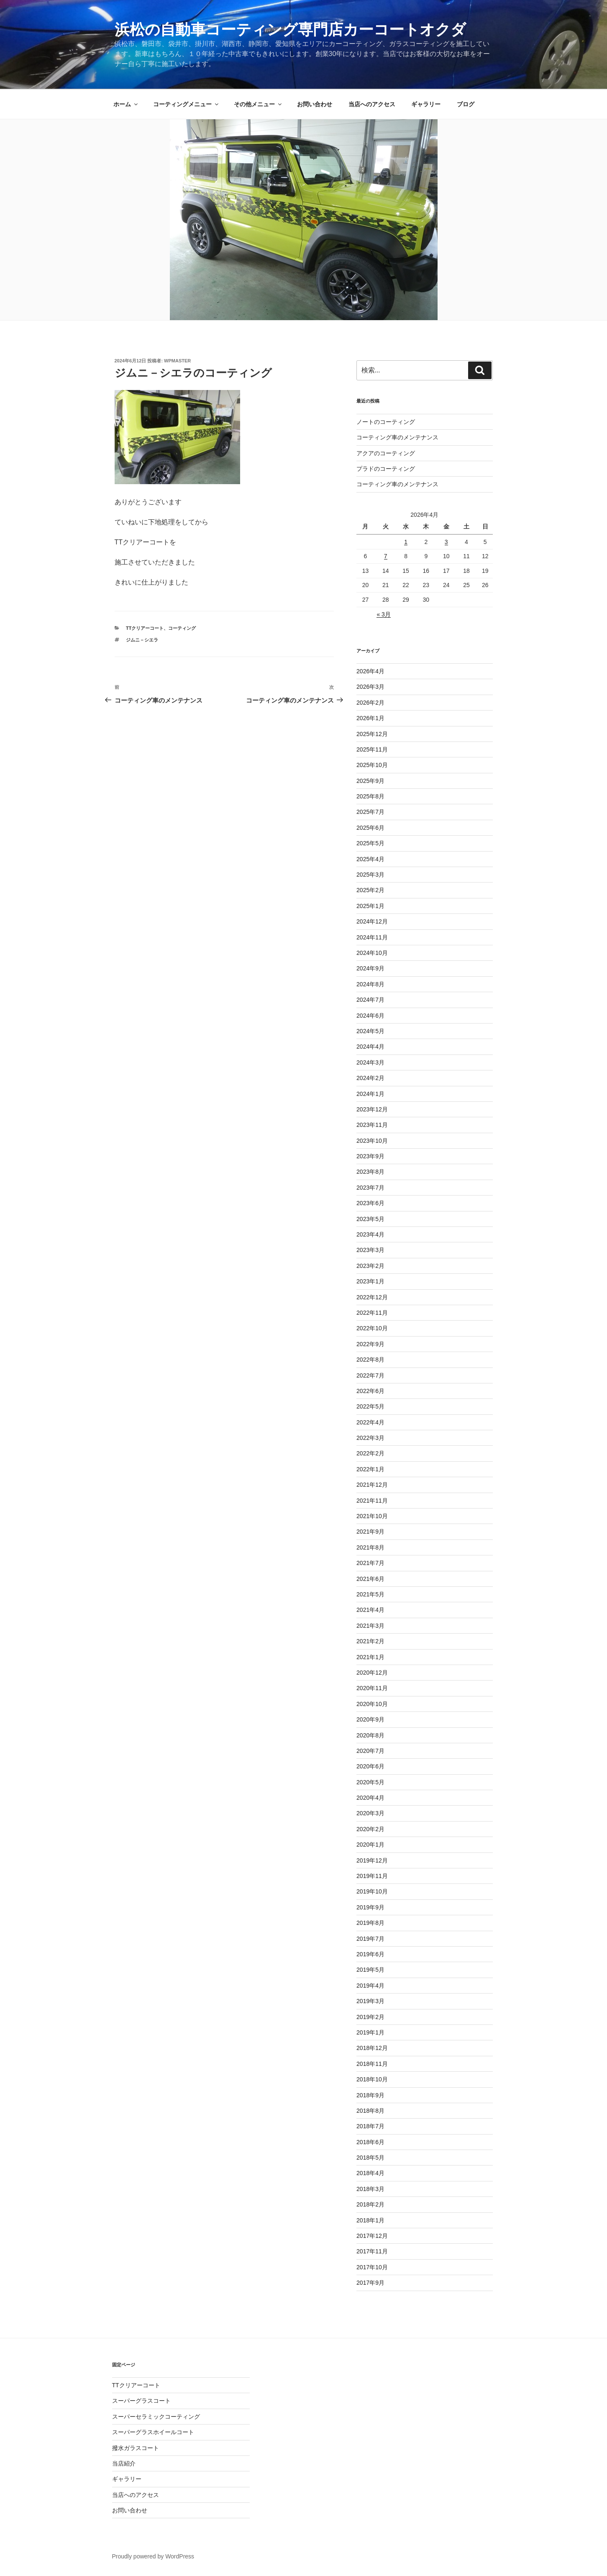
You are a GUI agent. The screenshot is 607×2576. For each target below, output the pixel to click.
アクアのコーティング (385, 453)
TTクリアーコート (145, 628)
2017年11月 (372, 2251)
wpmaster (177, 360)
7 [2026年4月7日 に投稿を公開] (385, 556)
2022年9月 (370, 1344)
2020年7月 (370, 1750)
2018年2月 (370, 2204)
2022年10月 (372, 1328)
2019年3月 (370, 2001)
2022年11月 (372, 1312)
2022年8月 (370, 1359)
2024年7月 (370, 999)
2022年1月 (370, 1469)
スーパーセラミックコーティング (156, 2416)
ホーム (126, 104)
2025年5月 (370, 843)
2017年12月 (372, 2235)
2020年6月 (370, 1766)
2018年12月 (372, 2048)
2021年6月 (370, 1578)
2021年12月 (372, 1484)
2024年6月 (370, 1015)
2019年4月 (370, 1985)
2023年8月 (370, 1171)
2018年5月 (370, 2157)
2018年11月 (372, 2063)
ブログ (465, 104)
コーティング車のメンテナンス (397, 437)
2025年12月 (372, 734)
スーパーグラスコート (141, 2400)
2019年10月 (372, 1891)
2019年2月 (370, 2017)
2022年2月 (370, 1453)
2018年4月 (370, 2173)
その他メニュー (258, 104)
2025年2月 (370, 890)
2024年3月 (370, 1062)
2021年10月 (372, 1516)
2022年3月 (370, 1437)
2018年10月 (372, 2079)
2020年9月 (370, 1719)
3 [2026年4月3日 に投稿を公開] (446, 542)
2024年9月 (370, 968)
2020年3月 (370, 1813)
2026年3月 (370, 686)
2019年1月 (370, 2032)
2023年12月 (372, 1109)
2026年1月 (370, 718)
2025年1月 (370, 906)
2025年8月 (370, 796)
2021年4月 (370, 1609)
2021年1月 (370, 1657)
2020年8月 (370, 1735)
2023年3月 (370, 1250)
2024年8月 (370, 984)
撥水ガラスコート (135, 2448)
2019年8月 (370, 1922)
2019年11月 (372, 1876)
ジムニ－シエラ (142, 639)
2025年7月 (370, 811)
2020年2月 (370, 1829)
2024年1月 (370, 1093)
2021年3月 (370, 1625)
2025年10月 (372, 765)
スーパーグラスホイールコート (153, 2432)
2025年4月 (370, 859)
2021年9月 (370, 1531)
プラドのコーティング (385, 468)
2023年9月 (370, 1156)
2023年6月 (370, 1203)
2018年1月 (370, 2220)
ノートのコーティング (385, 421)
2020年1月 (370, 1844)
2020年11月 (372, 1688)
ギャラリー (426, 104)
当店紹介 (124, 2463)
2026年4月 (370, 671)
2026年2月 (370, 702)
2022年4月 (370, 1422)
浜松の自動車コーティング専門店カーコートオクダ (290, 29)
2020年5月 (370, 1782)
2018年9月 (370, 2095)
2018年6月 (370, 2142)
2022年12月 (372, 1297)
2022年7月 (370, 1375)
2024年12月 (372, 921)
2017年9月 (370, 2282)
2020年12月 (372, 1672)
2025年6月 (370, 827)
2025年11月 (372, 749)
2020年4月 (370, 1797)
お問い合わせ (314, 104)
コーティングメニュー (186, 104)
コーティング (182, 628)
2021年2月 (370, 1641)
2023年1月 (370, 1281)
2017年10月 (372, 2267)
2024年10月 (372, 952)
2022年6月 (370, 1391)
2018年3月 (370, 2189)
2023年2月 (370, 1265)
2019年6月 (370, 1954)
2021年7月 (370, 1563)
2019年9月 (370, 1907)
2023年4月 (370, 1234)
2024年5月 (370, 1031)
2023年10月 (372, 1140)
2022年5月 (370, 1406)
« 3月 (383, 614)
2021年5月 (370, 1594)
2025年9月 (370, 780)
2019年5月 (370, 1969)
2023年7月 (370, 1187)
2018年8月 (370, 2110)
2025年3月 (370, 874)
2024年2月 (370, 1078)
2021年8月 (370, 1547)
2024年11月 (372, 937)
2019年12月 (372, 1860)
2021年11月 (372, 1500)
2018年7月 (370, 2126)
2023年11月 (372, 1124)
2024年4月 (370, 1046)
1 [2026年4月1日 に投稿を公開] (405, 542)
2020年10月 (372, 1704)
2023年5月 (370, 1219)
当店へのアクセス (371, 104)
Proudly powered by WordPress (153, 2556)
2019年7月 (370, 1938)
